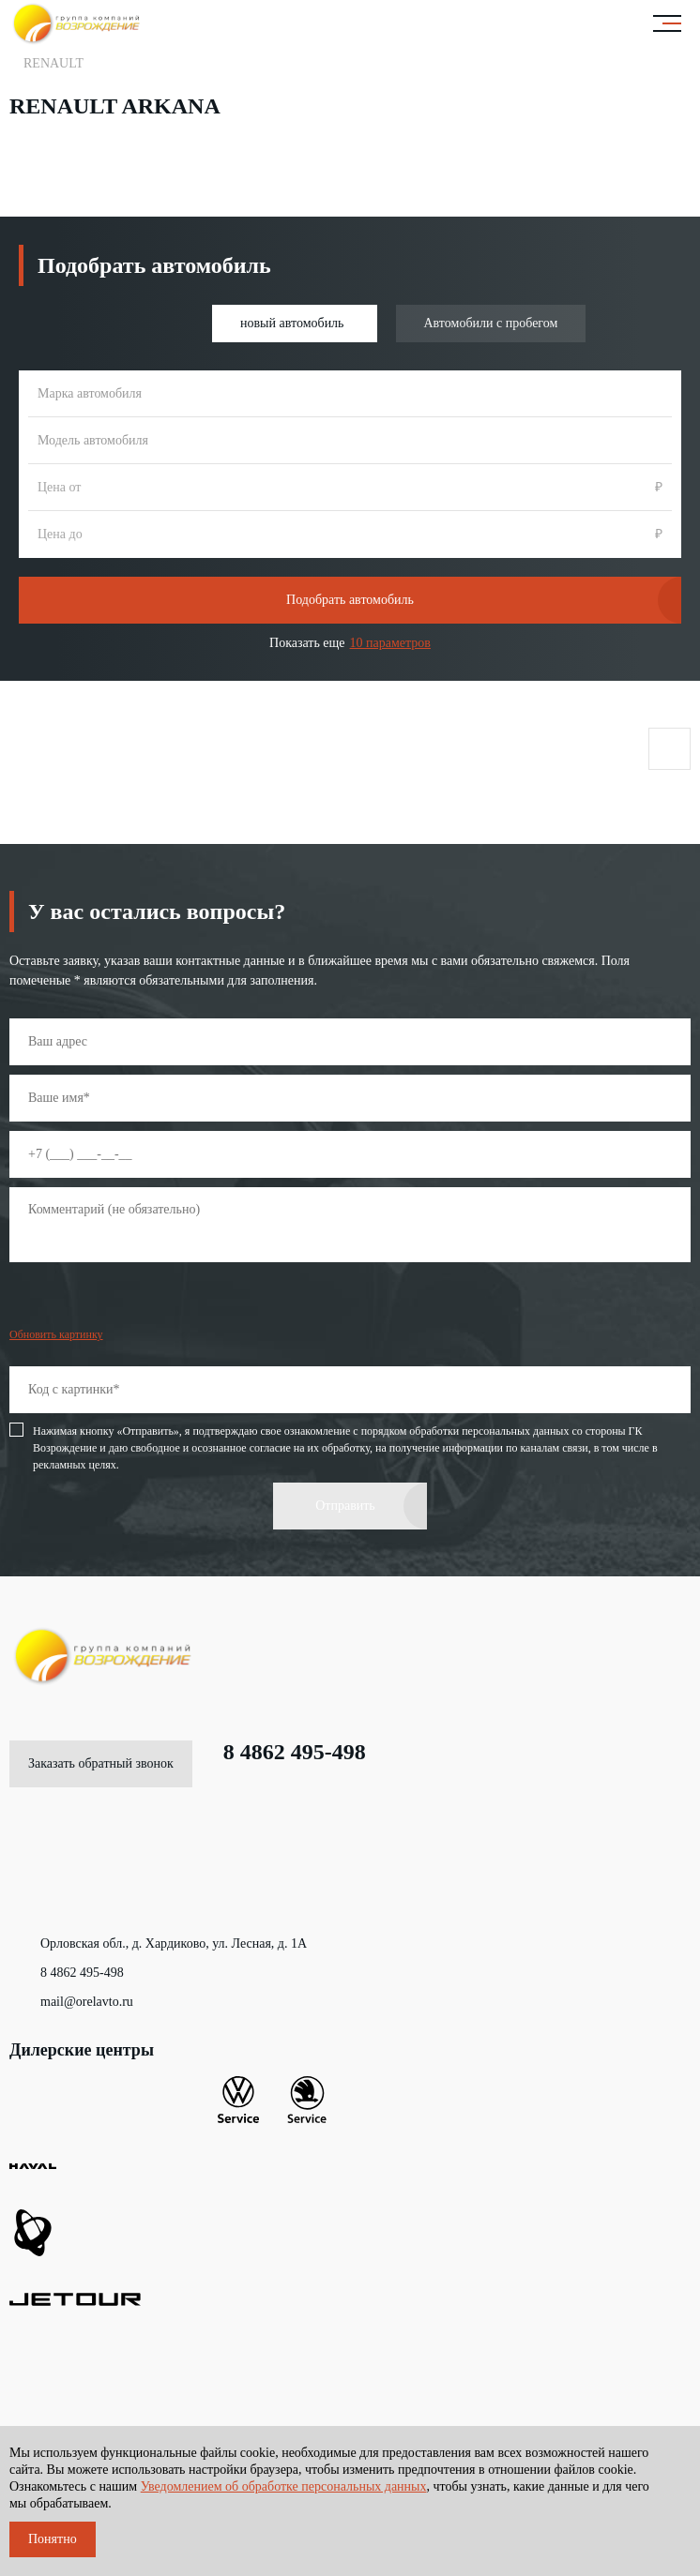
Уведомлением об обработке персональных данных (284, 2486)
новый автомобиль (292, 323)
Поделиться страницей (669, 749)
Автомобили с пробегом (491, 323)
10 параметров (390, 643)
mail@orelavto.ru (71, 2002)
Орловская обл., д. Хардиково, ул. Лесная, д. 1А (158, 1944)
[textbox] (350, 393)
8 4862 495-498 (279, 1751)
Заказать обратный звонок (101, 1763)
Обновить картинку (56, 1334)
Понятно (52, 2539)
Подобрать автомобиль (350, 600)
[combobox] (350, 393)
